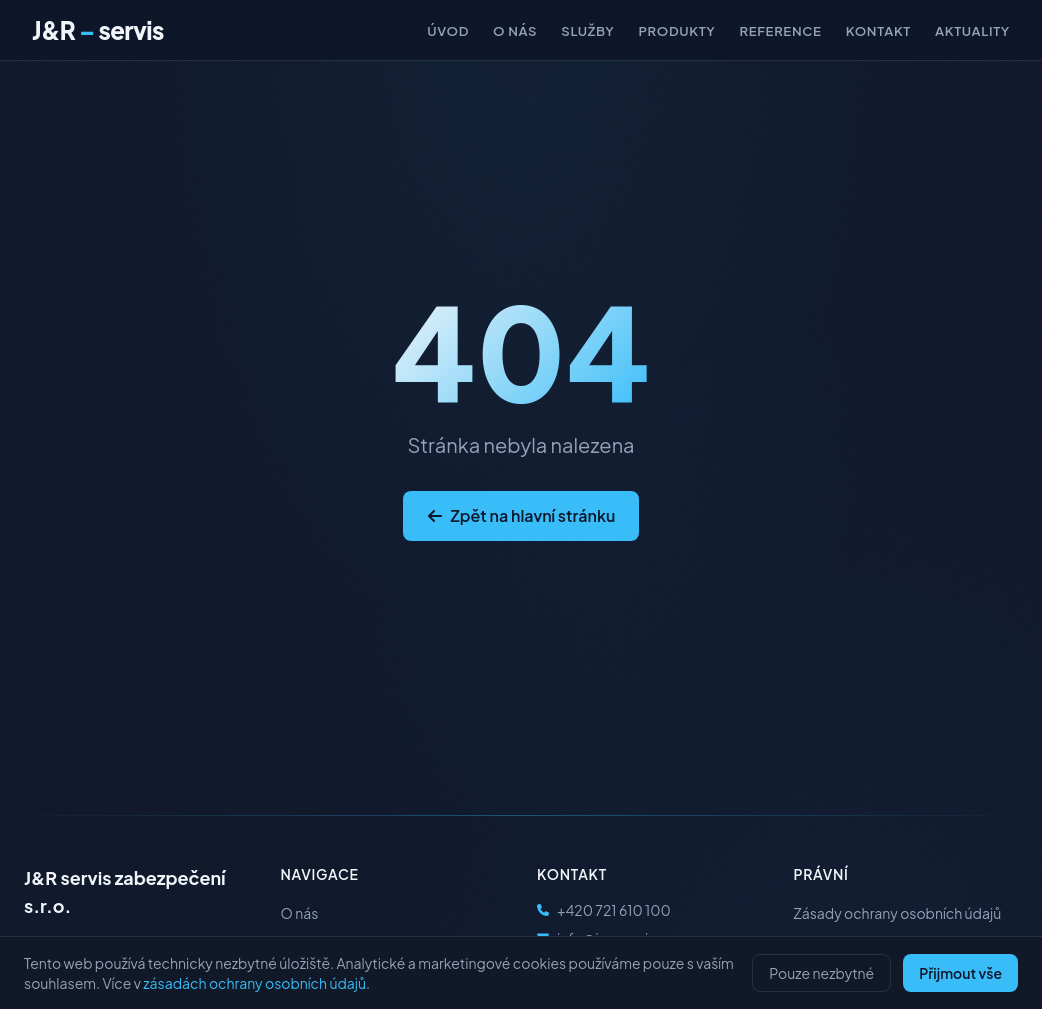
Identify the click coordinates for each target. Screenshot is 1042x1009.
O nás (515, 30)
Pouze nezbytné (821, 973)
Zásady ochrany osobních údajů (898, 913)
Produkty (676, 30)
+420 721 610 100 (604, 910)
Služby (587, 30)
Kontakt (878, 30)
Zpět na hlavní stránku (521, 515)
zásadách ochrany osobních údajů (254, 983)
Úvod (448, 30)
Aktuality (972, 30)
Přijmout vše (960, 973)
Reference (781, 30)
